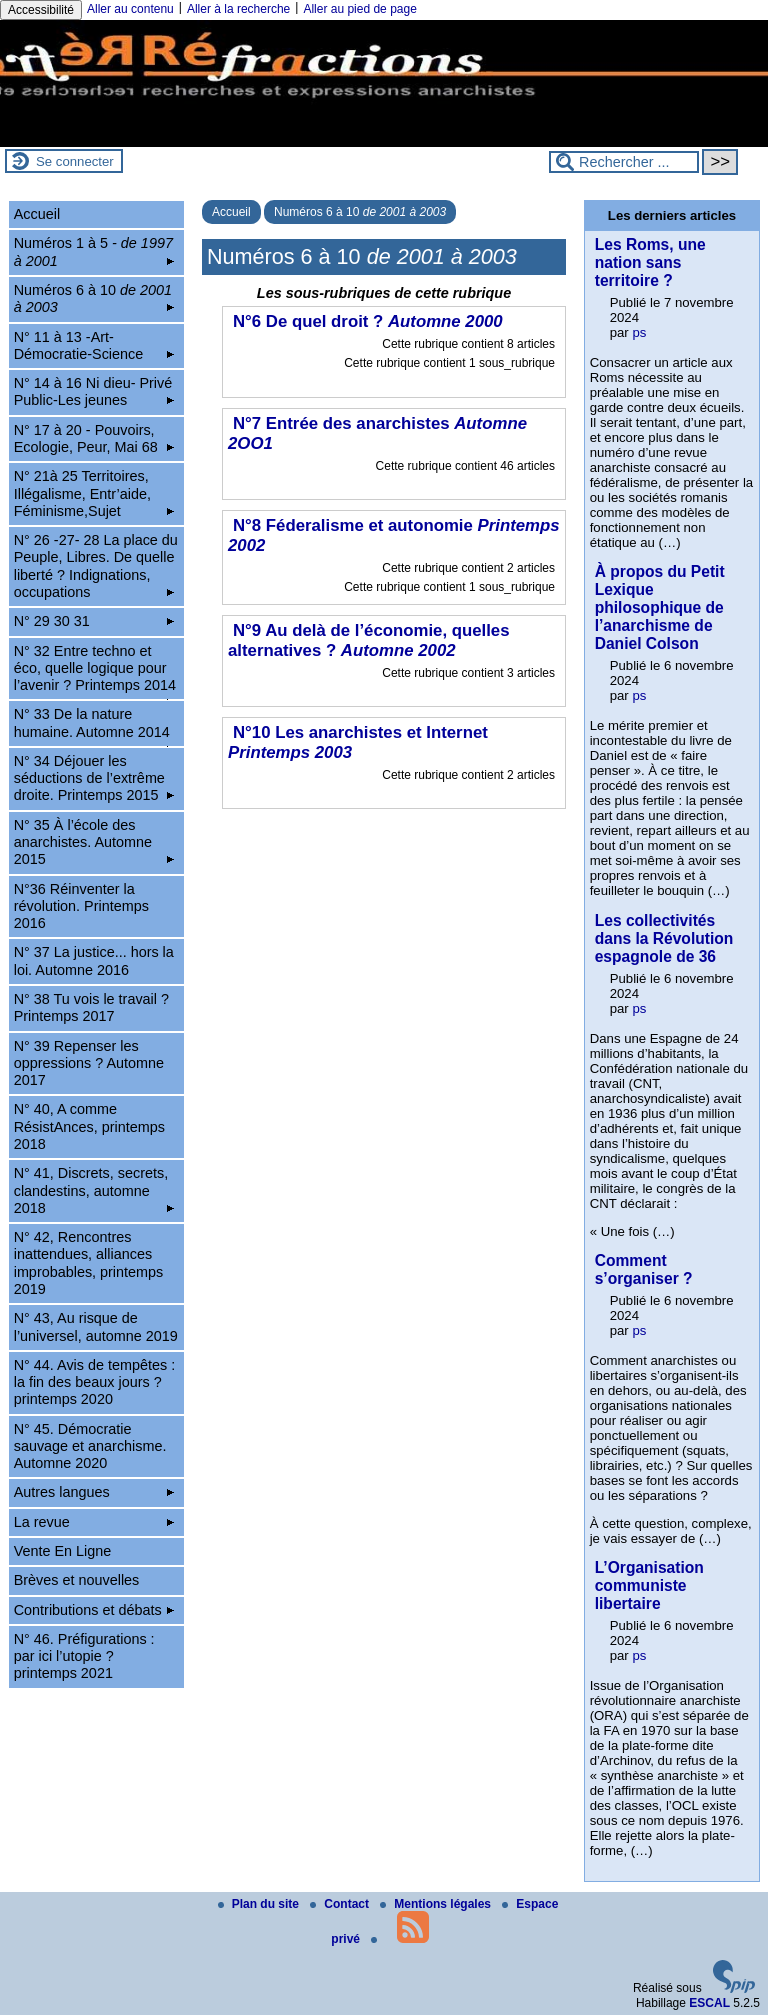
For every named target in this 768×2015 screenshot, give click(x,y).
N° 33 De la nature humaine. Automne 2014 (94, 726)
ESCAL (709, 2003)
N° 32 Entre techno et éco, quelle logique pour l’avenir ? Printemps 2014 (95, 671)
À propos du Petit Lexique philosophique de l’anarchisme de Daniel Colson (660, 607)
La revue (94, 1522)
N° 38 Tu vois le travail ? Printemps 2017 (91, 1007)
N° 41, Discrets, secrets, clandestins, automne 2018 (94, 1190)
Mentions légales (437, 1904)
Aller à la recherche (238, 9)
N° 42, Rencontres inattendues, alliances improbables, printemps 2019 (89, 1263)
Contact (341, 1904)
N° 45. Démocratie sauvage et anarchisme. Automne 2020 (90, 1446)
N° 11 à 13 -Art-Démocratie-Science (94, 345)
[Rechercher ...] (624, 162)
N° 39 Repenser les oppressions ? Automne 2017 (89, 1063)
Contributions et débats (94, 1610)
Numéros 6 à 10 (360, 212)
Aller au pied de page (359, 9)
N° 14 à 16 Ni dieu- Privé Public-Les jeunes (94, 391)
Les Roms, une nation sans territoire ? (650, 262)
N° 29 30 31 (94, 621)
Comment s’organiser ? (644, 1269)
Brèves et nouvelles (77, 1580)
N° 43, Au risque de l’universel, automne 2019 (96, 1326)
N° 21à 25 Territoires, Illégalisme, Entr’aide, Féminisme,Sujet (94, 493)
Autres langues (94, 1492)
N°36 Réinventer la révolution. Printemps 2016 (81, 906)
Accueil (231, 212)
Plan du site (260, 1904)
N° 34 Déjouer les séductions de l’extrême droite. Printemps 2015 (94, 778)
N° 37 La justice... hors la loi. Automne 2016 (94, 960)
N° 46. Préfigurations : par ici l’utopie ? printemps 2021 (84, 1656)
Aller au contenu (130, 9)
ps (639, 332)
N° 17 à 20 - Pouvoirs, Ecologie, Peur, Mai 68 (94, 438)
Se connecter (75, 161)
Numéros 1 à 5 (94, 251)
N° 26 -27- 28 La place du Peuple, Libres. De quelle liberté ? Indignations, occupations (96, 566)
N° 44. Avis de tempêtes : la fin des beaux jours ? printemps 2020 (94, 1382)
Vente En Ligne (63, 1551)
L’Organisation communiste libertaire (649, 1585)
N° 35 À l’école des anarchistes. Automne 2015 (94, 842)
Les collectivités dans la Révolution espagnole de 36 (664, 938)
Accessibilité (41, 10)
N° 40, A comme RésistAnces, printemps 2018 (89, 1126)
